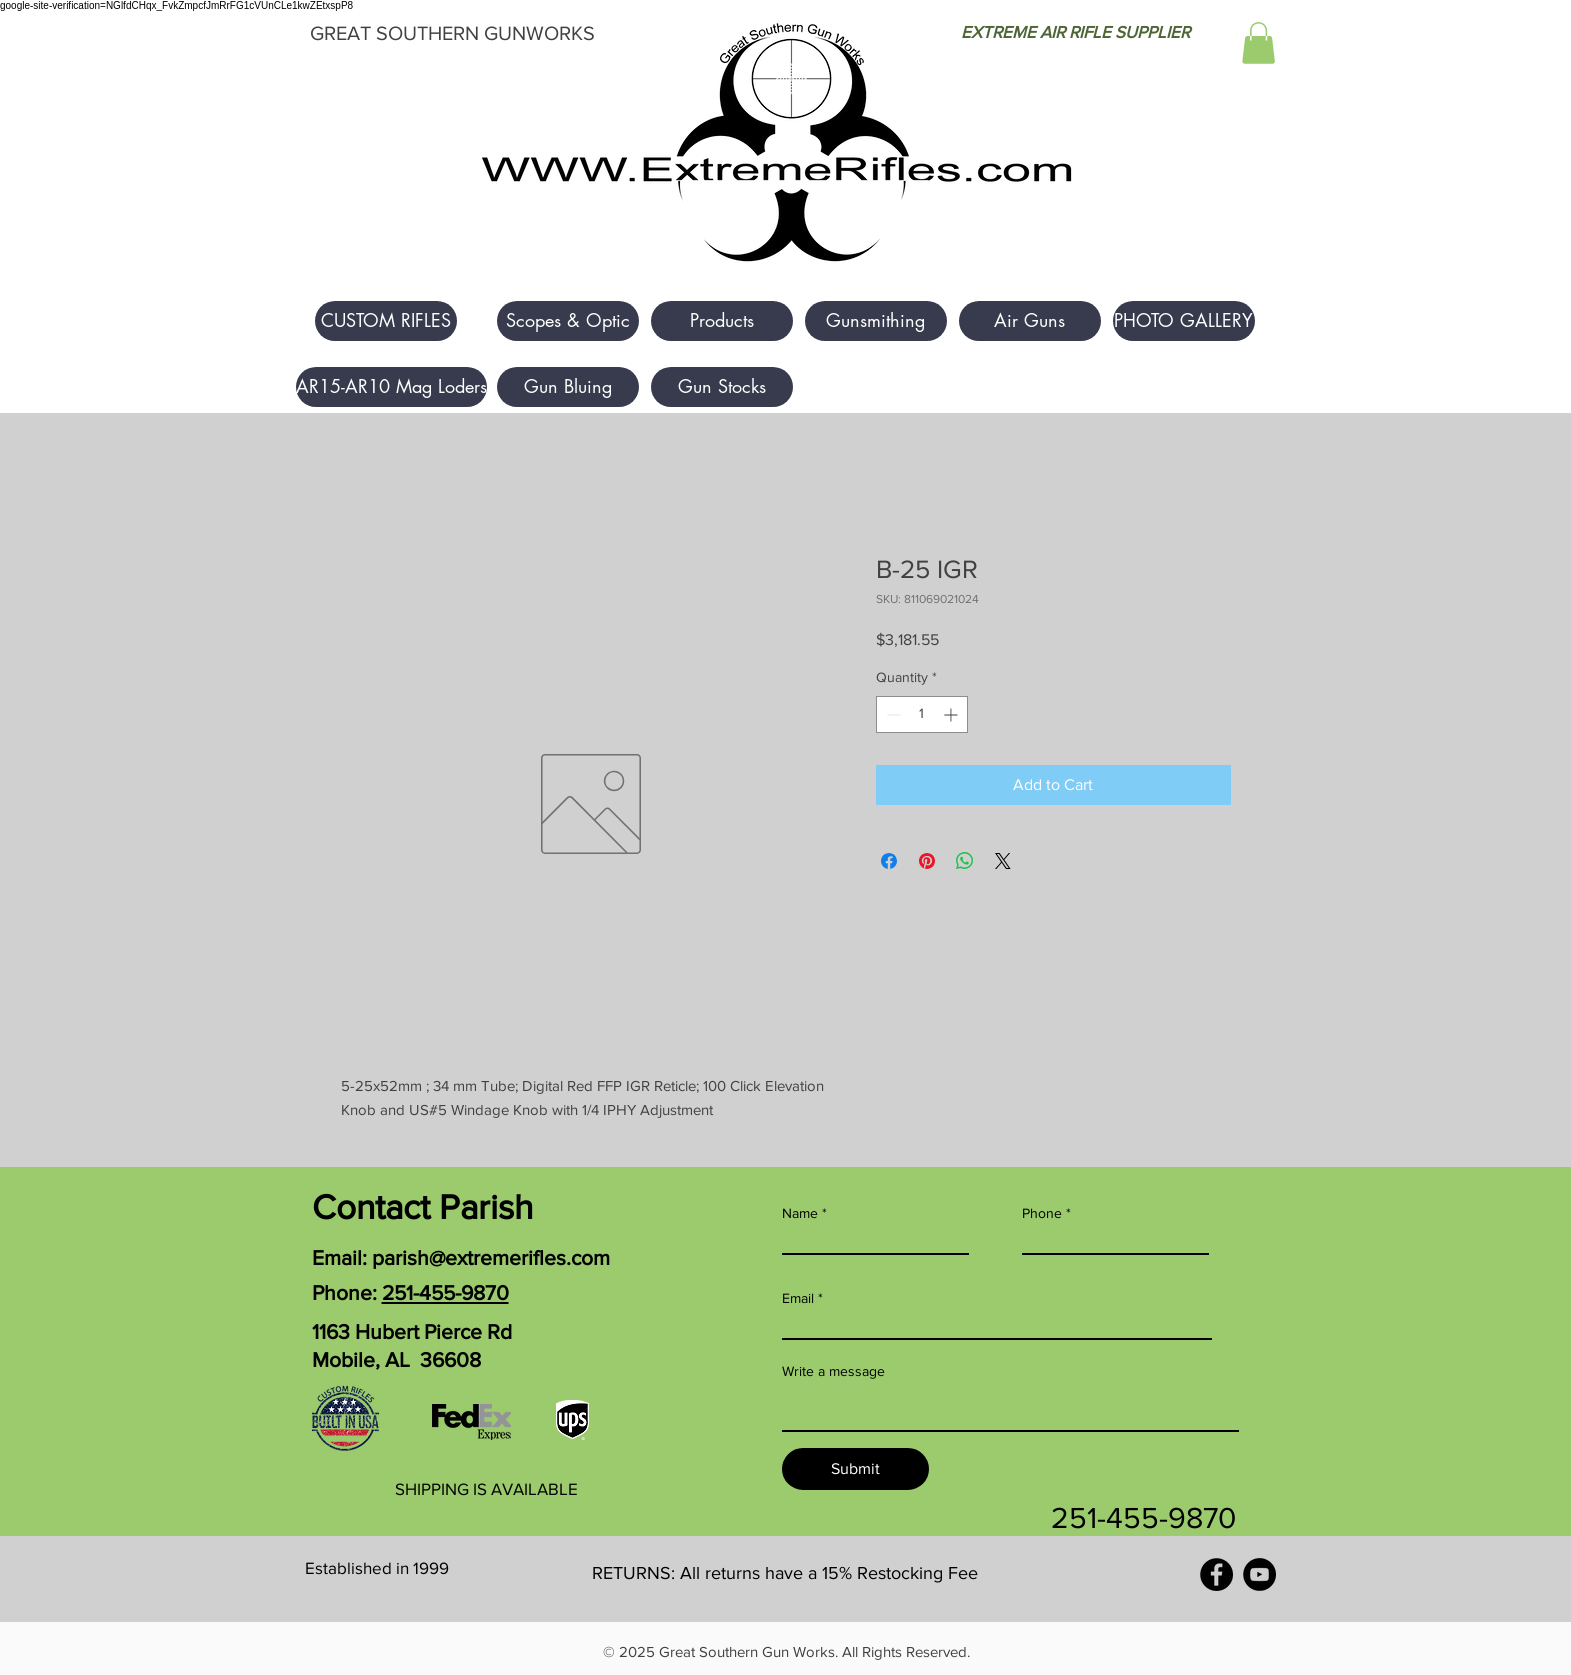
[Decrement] (891, 714)
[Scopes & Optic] (568, 321)
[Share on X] (1003, 861)
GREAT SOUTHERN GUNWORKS (452, 33)
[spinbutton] (922, 714)
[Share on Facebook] (889, 861)
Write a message (833, 1371)
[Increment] (952, 714)
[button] (1258, 43)
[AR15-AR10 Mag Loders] (391, 387)
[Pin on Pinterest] (927, 861)
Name (800, 1213)
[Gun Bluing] (568, 387)
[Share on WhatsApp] (965, 861)
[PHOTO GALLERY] (1184, 321)
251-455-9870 (445, 1292)
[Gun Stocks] (722, 387)
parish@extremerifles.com (491, 1257)
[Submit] (855, 1469)
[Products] (722, 321)
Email (798, 1298)
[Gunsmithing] (876, 321)
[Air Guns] (1030, 321)
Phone (1042, 1213)
